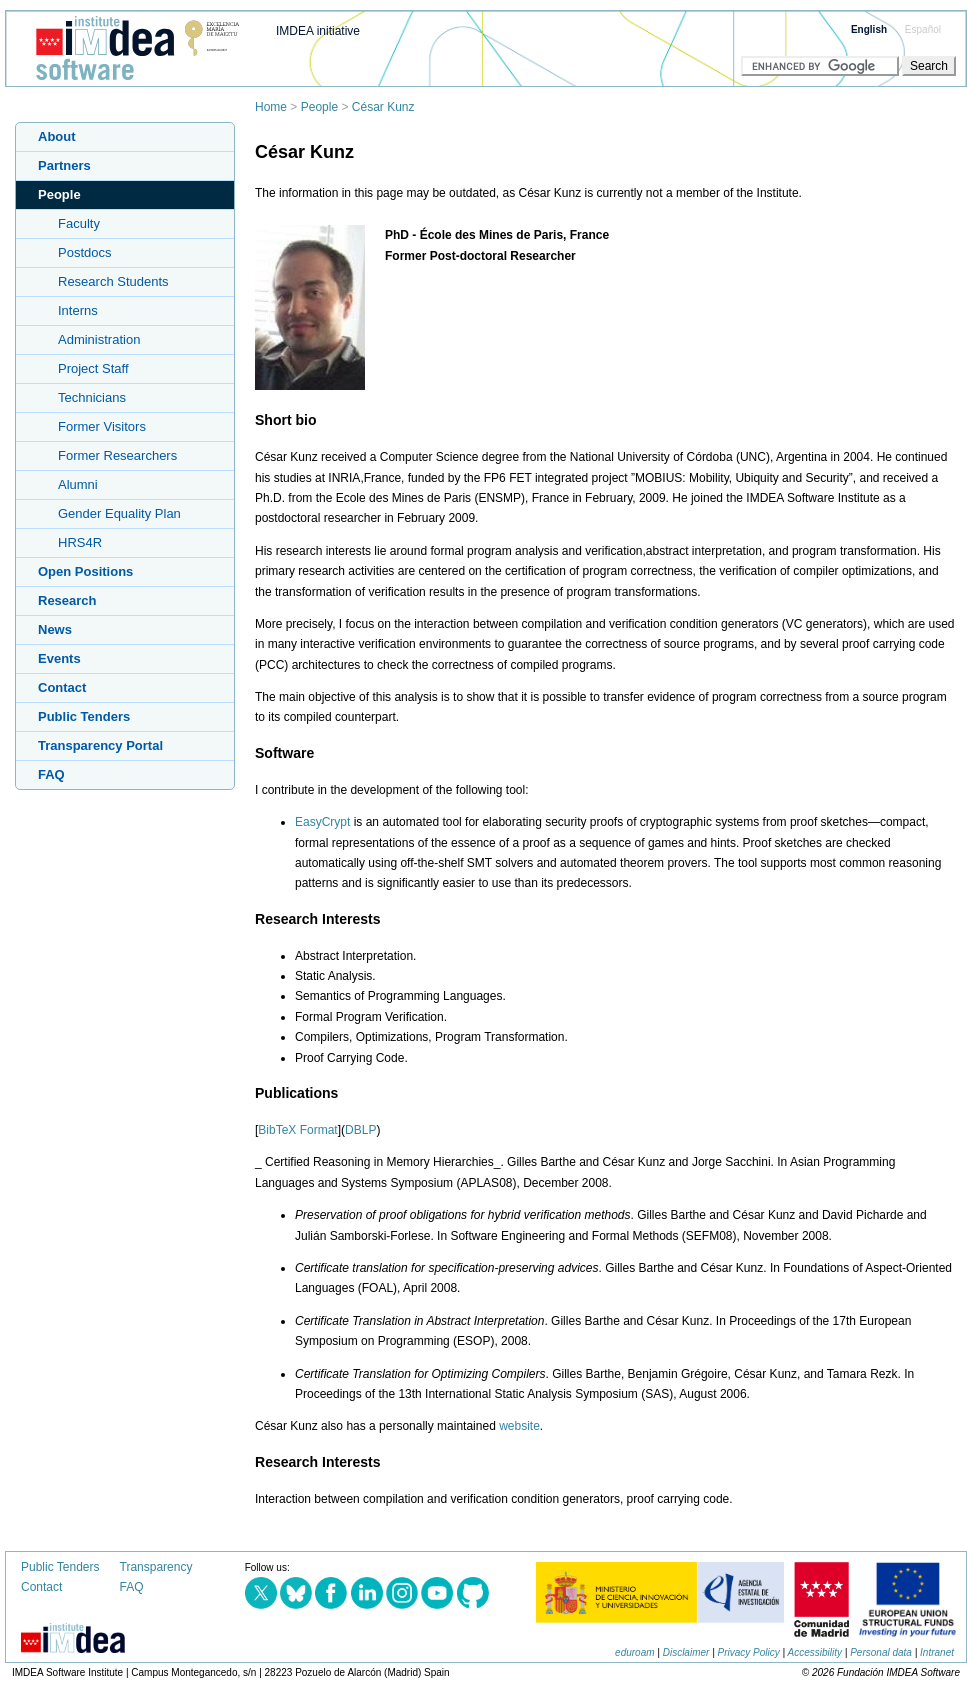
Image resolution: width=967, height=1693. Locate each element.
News (55, 629)
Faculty (79, 223)
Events (59, 658)
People (319, 107)
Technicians (92, 397)
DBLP (360, 1130)
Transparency (156, 1567)
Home (271, 107)
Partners (64, 165)
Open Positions (85, 571)
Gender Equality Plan (119, 513)
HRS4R (80, 542)
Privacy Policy (749, 1652)
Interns (78, 310)
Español (923, 29)
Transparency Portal (100, 745)
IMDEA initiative (318, 31)
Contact (62, 687)
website (519, 1426)
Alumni (78, 484)
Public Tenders (84, 716)
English (869, 29)
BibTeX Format (297, 1130)
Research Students (113, 281)
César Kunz (383, 107)
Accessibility (815, 1652)
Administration (99, 339)
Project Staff (93, 368)
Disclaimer (686, 1652)
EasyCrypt (322, 822)
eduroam (634, 1652)
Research (67, 600)
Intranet (937, 1652)
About (57, 136)
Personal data (881, 1652)
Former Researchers (117, 455)
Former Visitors (102, 426)
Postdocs (84, 252)
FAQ (51, 774)
